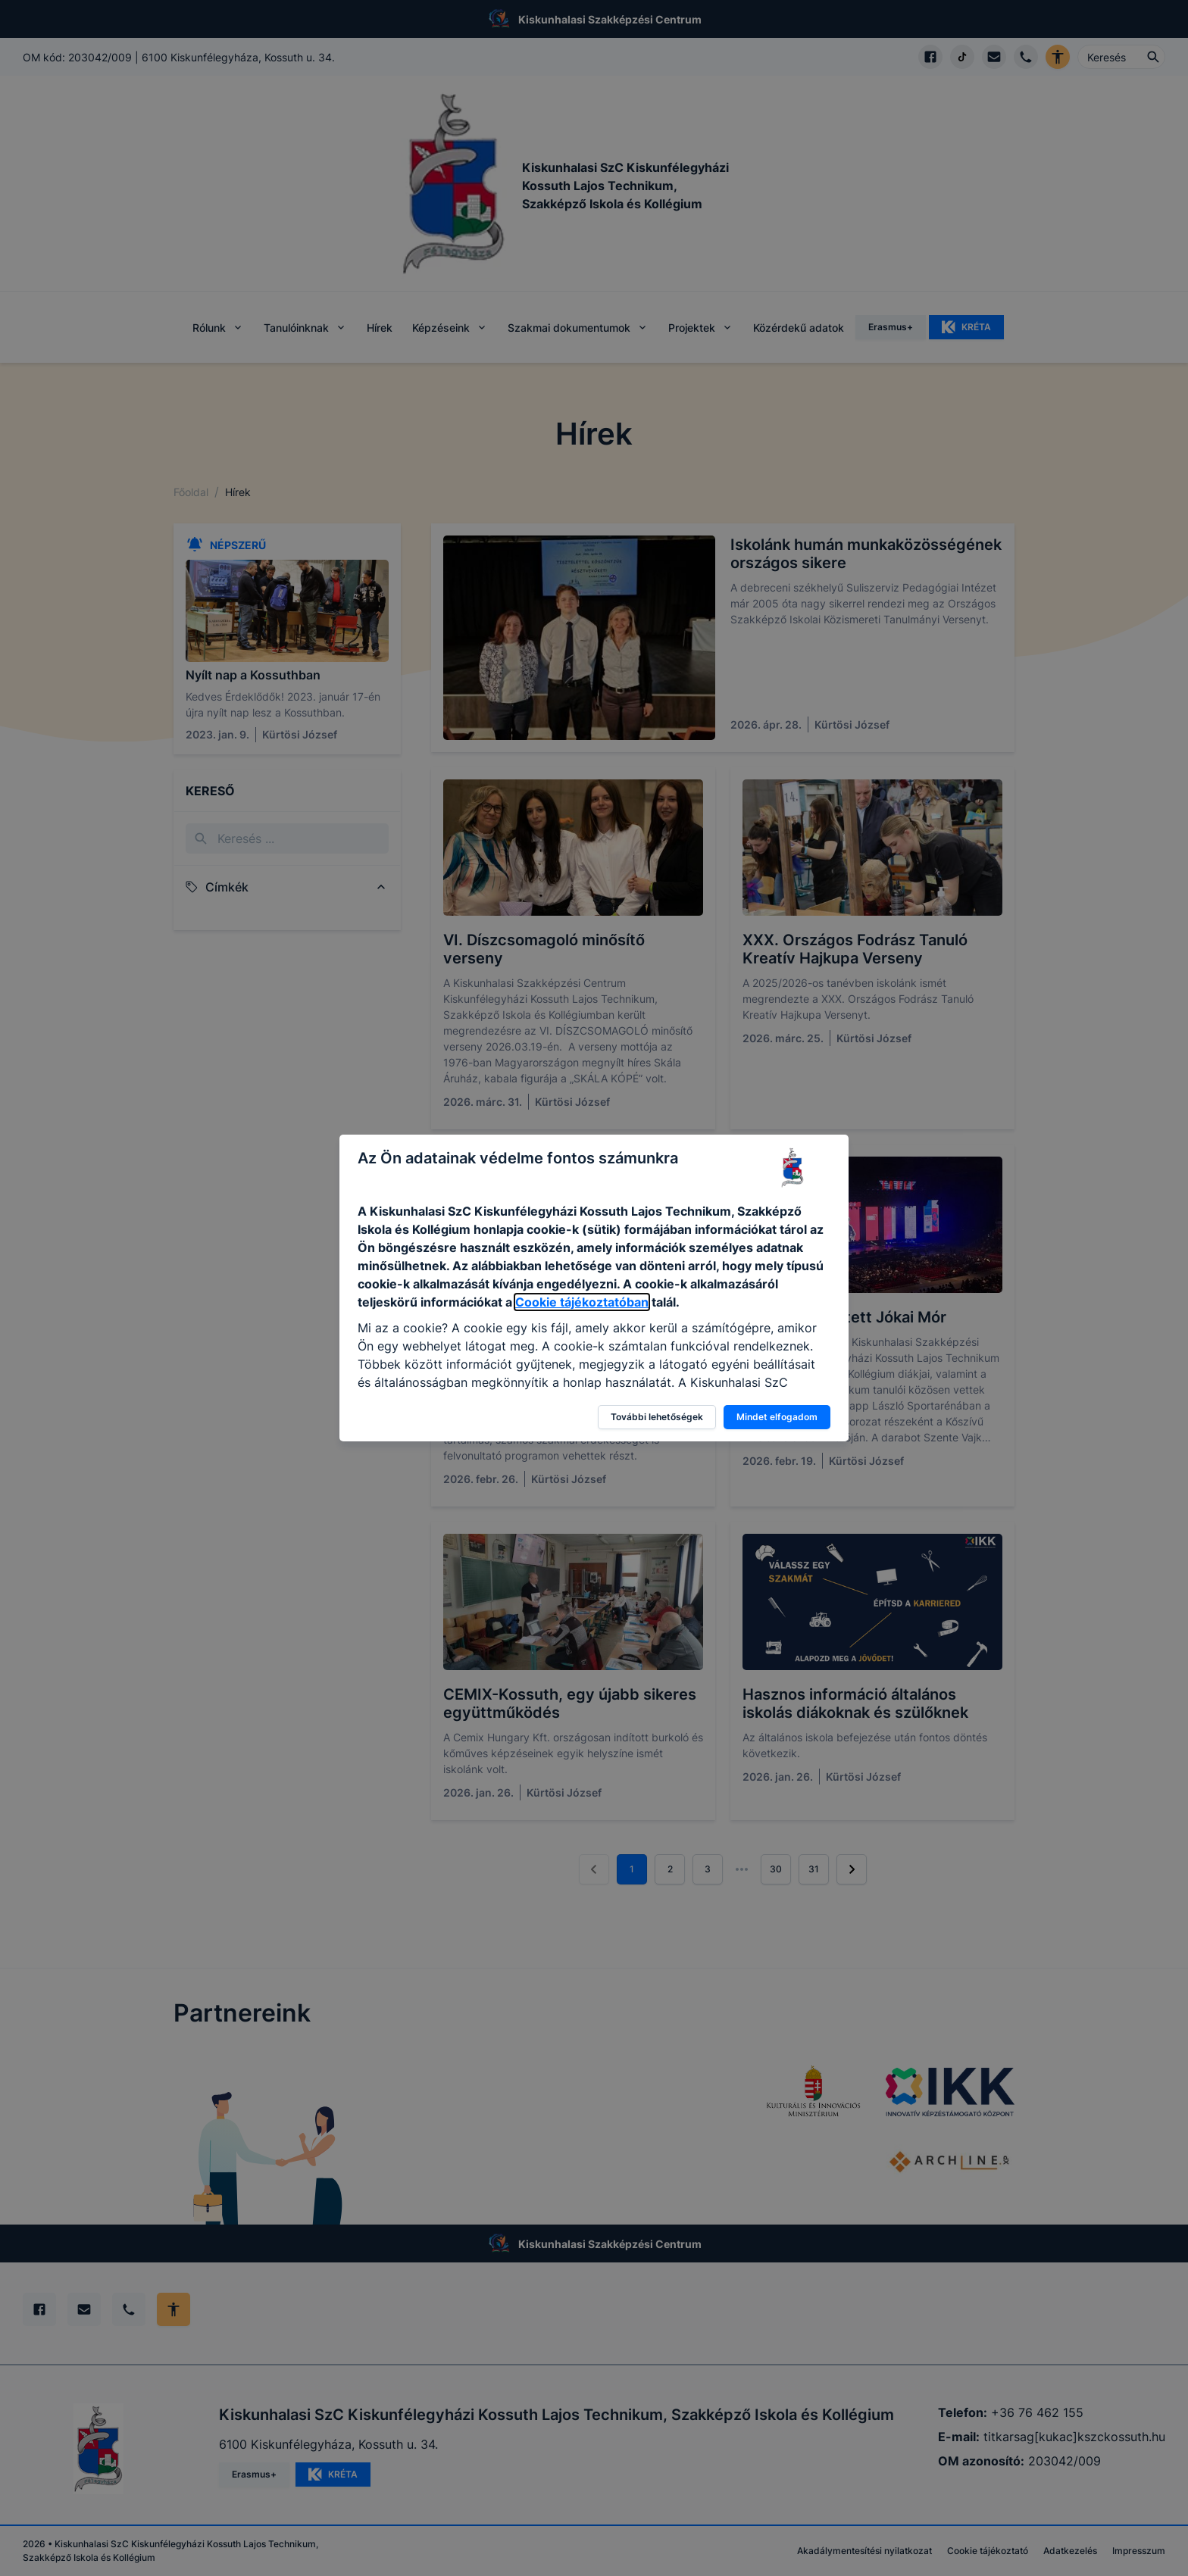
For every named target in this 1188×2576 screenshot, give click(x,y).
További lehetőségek (657, 1416)
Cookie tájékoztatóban (582, 1302)
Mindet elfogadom (777, 1416)
